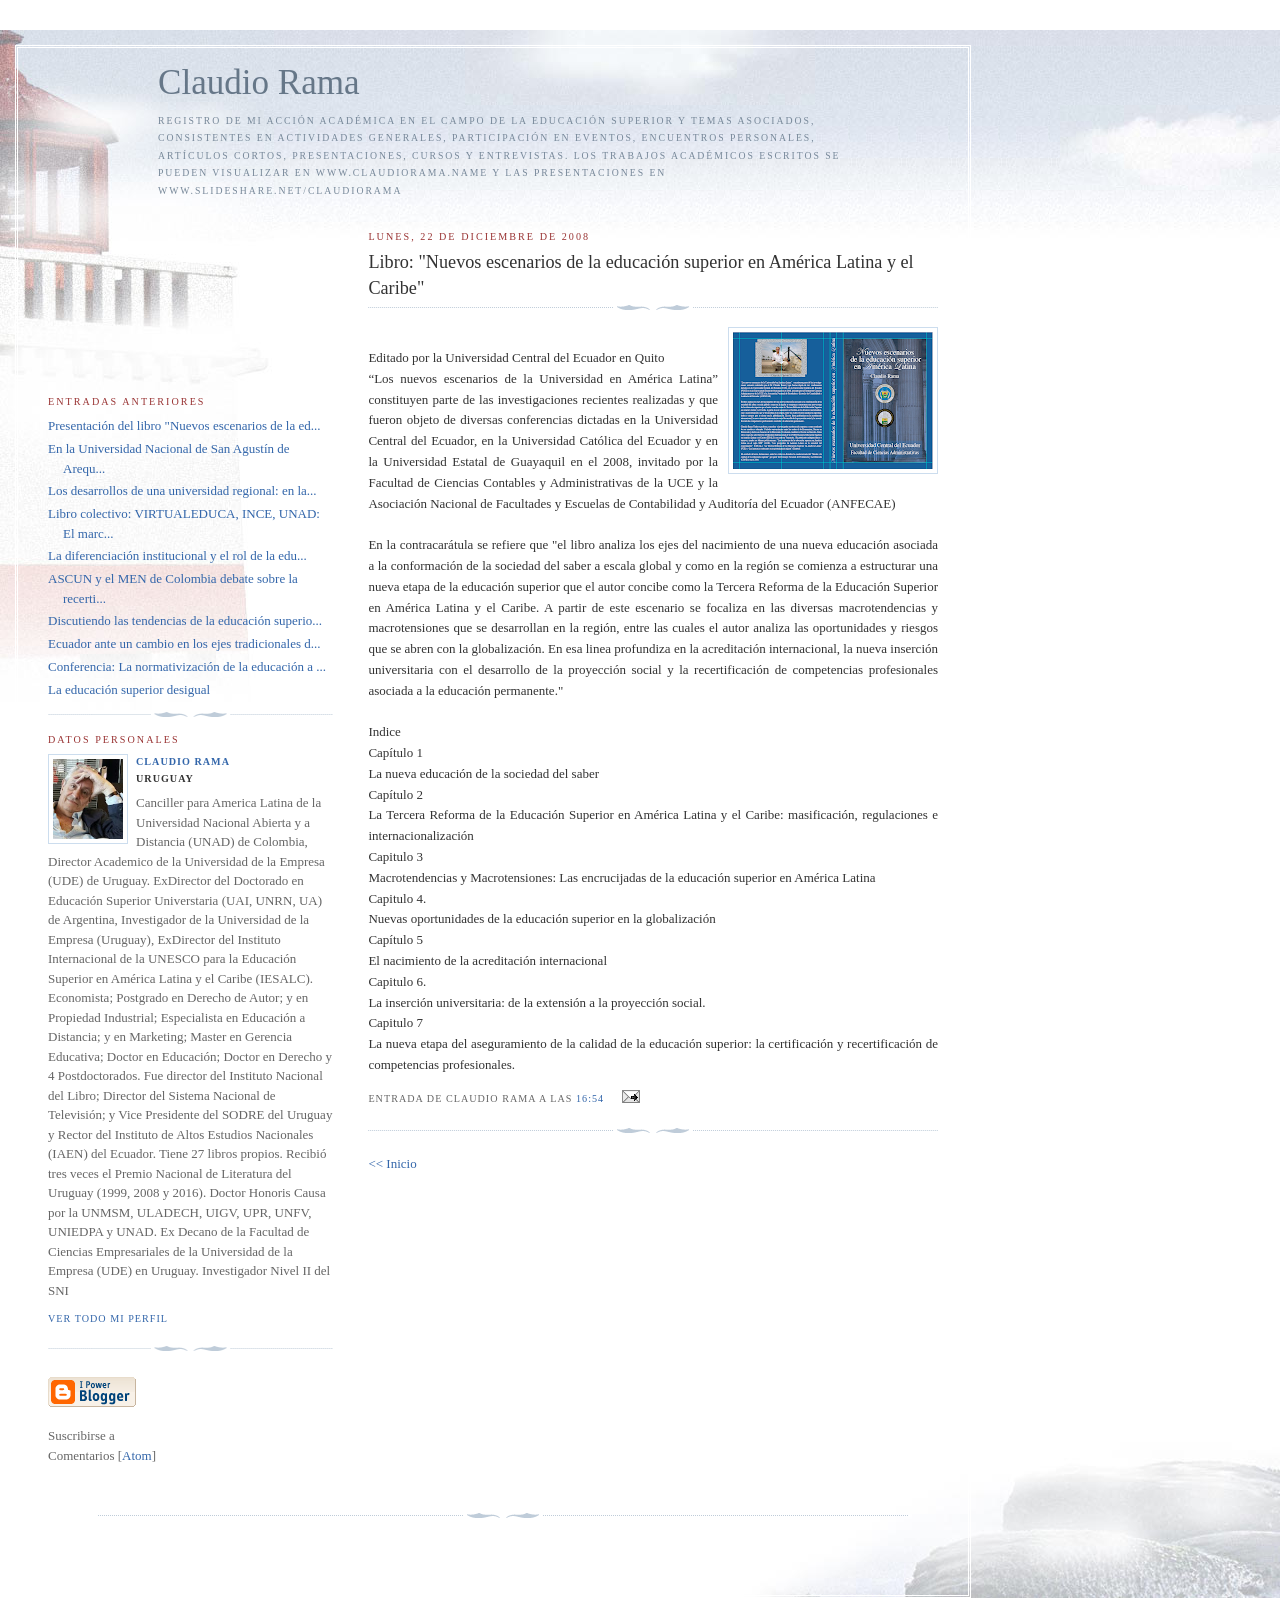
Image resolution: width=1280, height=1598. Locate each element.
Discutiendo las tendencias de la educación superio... (185, 620)
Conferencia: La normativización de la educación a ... (187, 666)
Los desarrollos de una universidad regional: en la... (182, 490)
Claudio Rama (259, 82)
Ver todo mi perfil (108, 1318)
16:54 (592, 1098)
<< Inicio (392, 1163)
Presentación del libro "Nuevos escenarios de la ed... (184, 425)
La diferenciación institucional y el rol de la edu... (177, 555)
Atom (137, 1455)
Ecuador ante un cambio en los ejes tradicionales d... (184, 643)
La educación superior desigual (129, 689)
